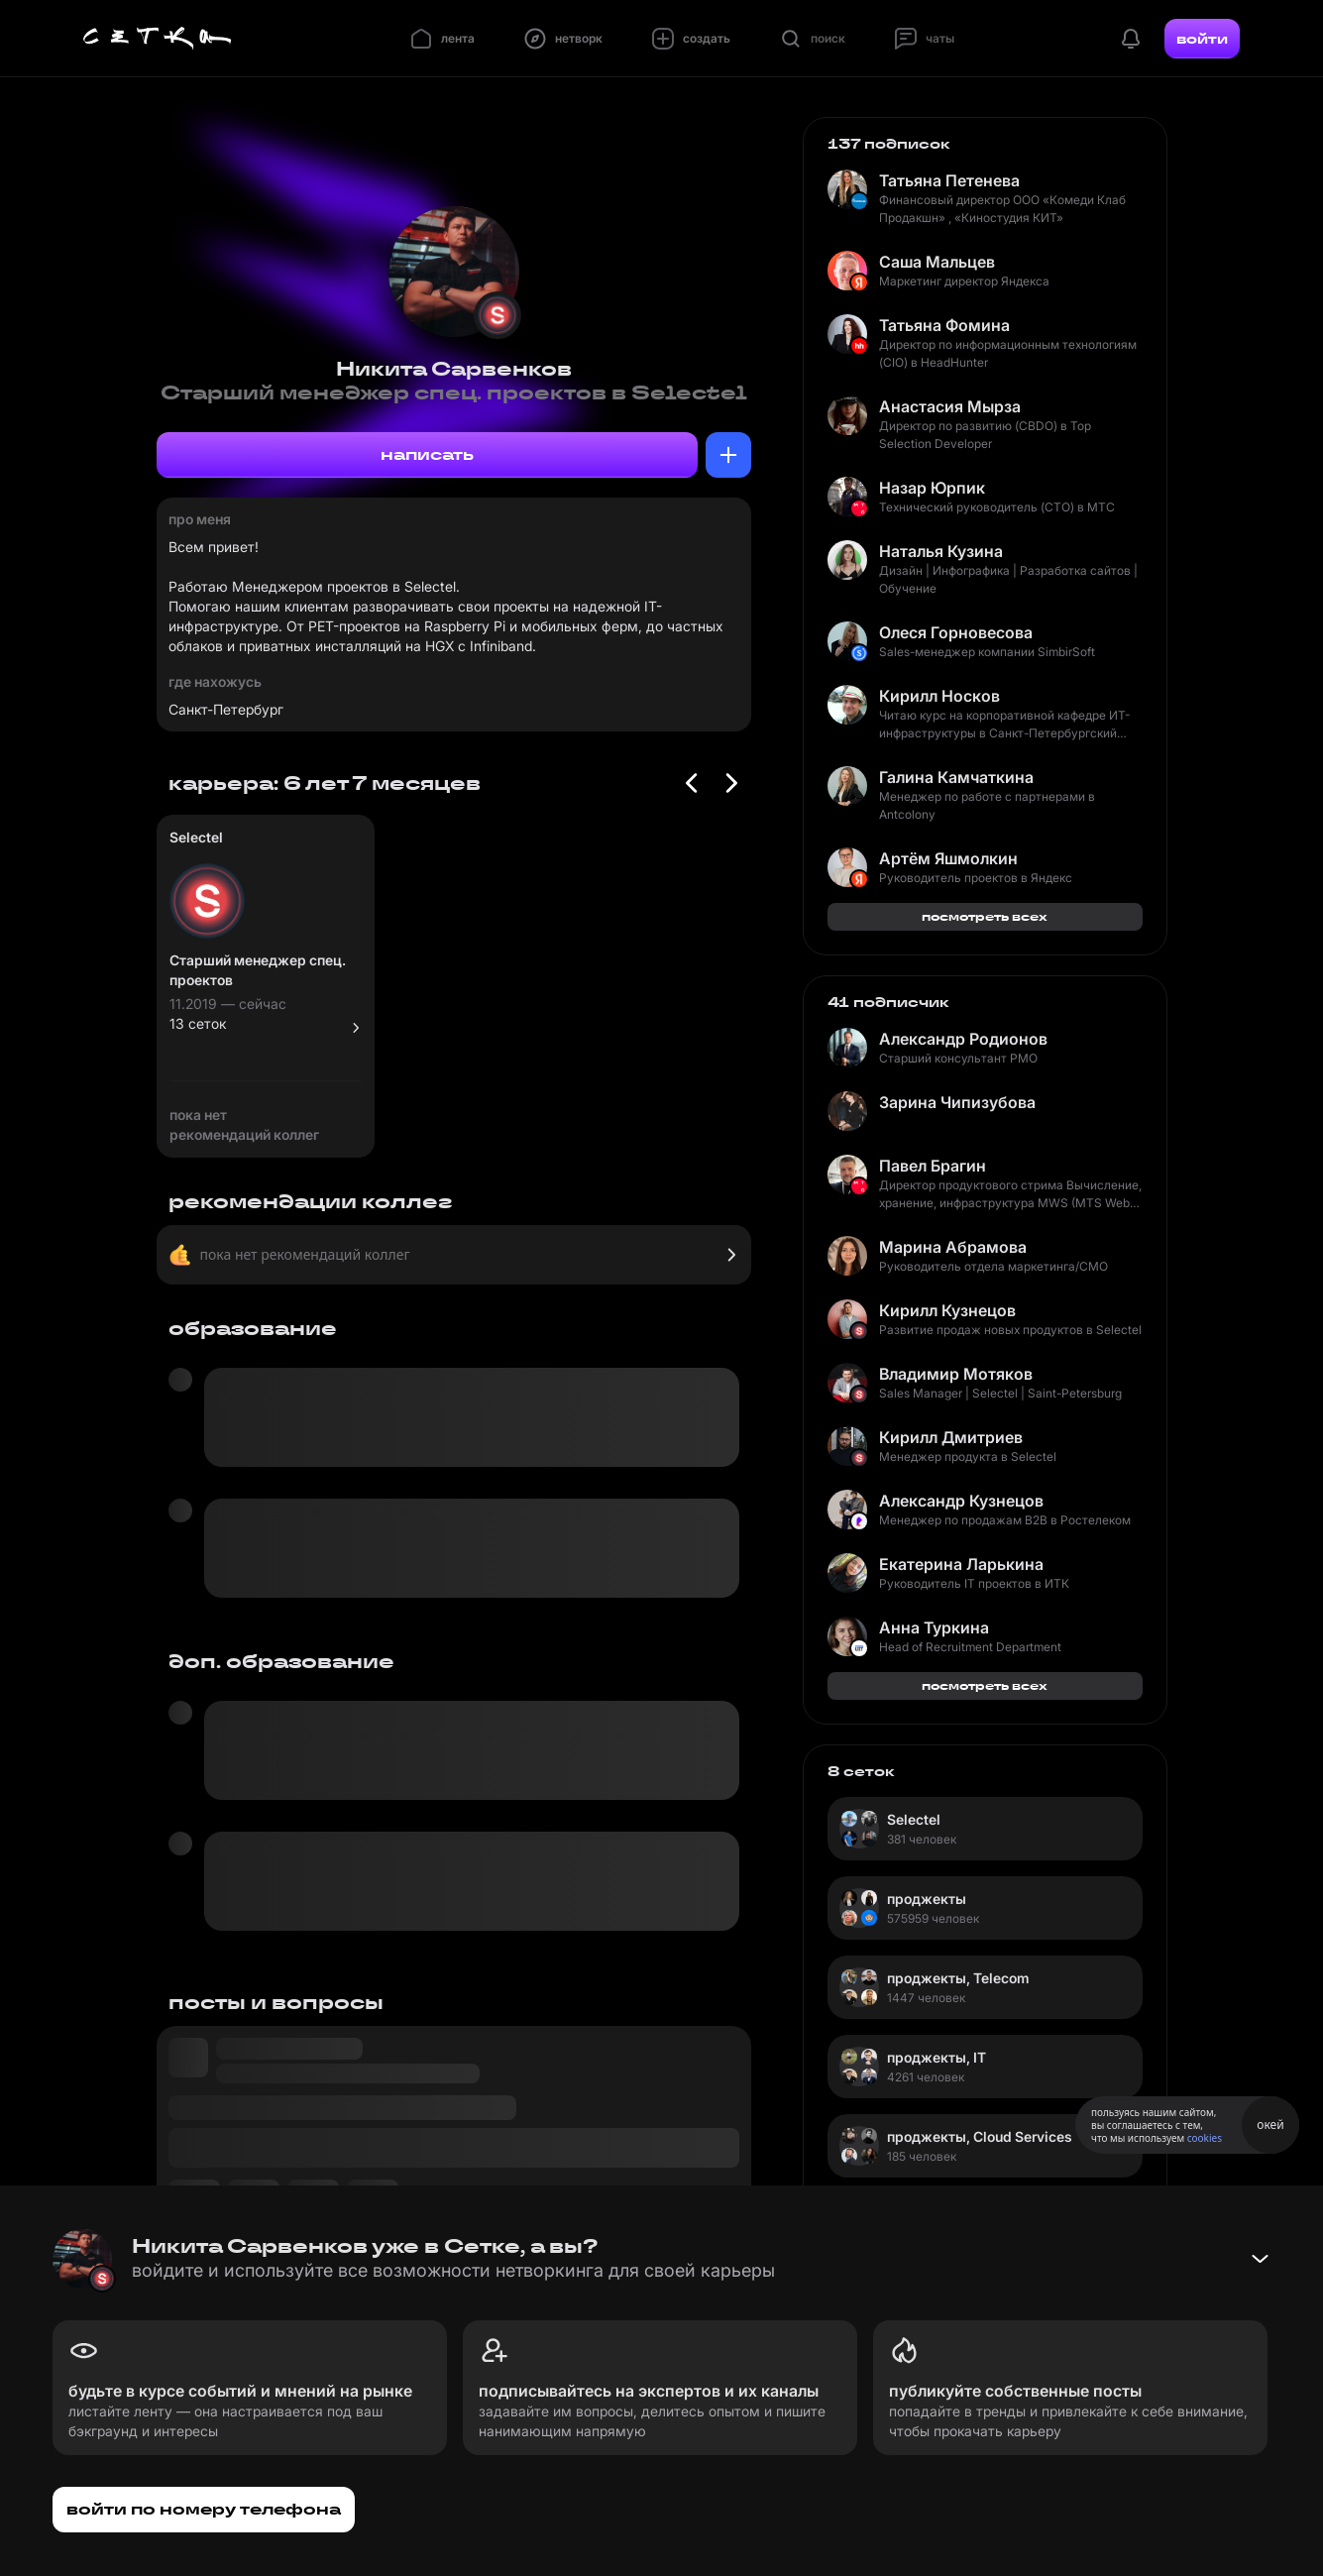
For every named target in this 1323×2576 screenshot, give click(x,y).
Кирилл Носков (939, 696)
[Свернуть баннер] (1259, 2259)
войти (1202, 39)
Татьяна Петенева (949, 180)
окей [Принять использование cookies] (1270, 2124)
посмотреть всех (984, 916)
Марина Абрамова (953, 1247)
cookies (1204, 2138)
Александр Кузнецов (961, 1501)
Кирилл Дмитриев (951, 1437)
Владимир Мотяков (956, 1374)
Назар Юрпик (932, 488)
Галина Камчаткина (956, 777)
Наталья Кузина (941, 551)
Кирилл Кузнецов (947, 1310)
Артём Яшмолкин (948, 858)
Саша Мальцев (937, 262)
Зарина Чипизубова (957, 1102)
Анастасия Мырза (950, 406)
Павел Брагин (932, 1166)
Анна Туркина (934, 1627)
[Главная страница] (157, 39)
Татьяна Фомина (944, 325)
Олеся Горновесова (956, 632)
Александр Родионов (963, 1039)
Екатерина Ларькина (961, 1564)
